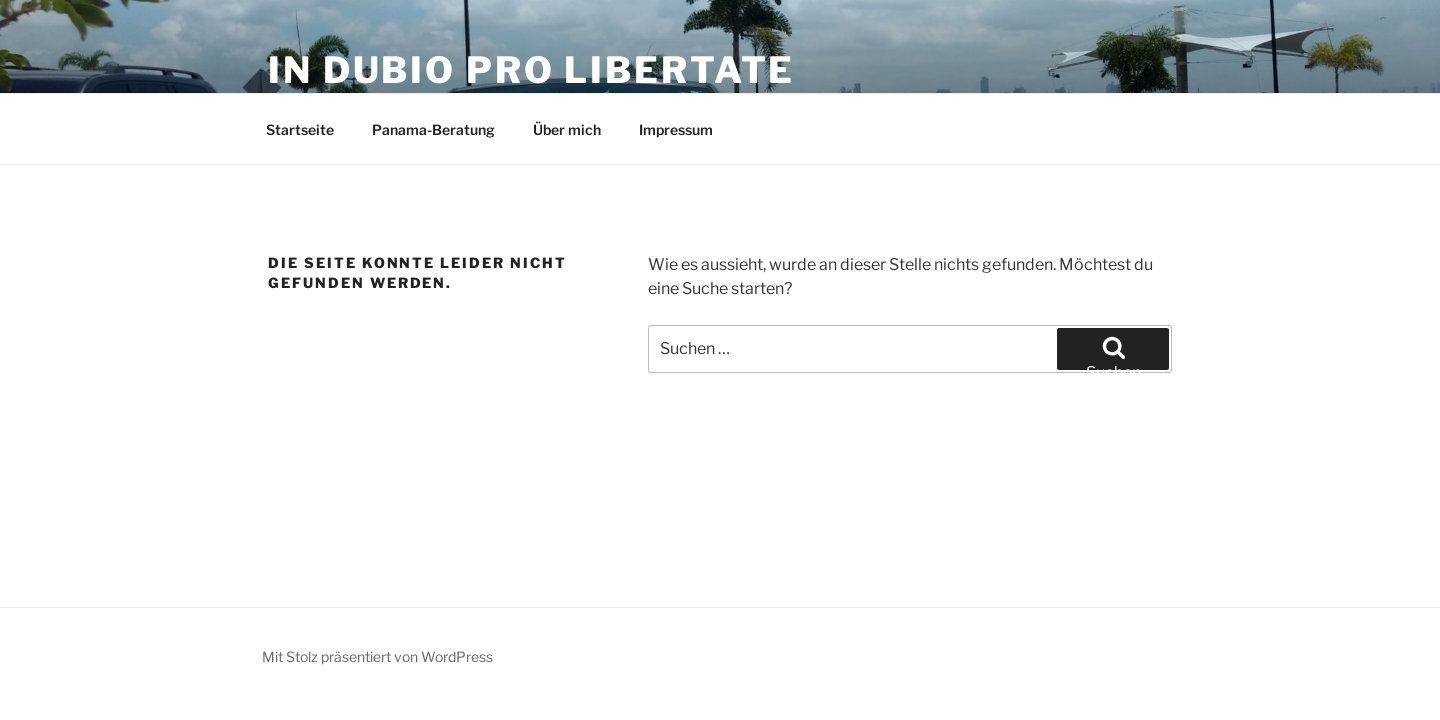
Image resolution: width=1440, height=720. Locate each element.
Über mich (567, 129)
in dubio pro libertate (531, 70)
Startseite (300, 129)
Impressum (676, 129)
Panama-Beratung (433, 129)
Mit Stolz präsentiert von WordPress (377, 656)
